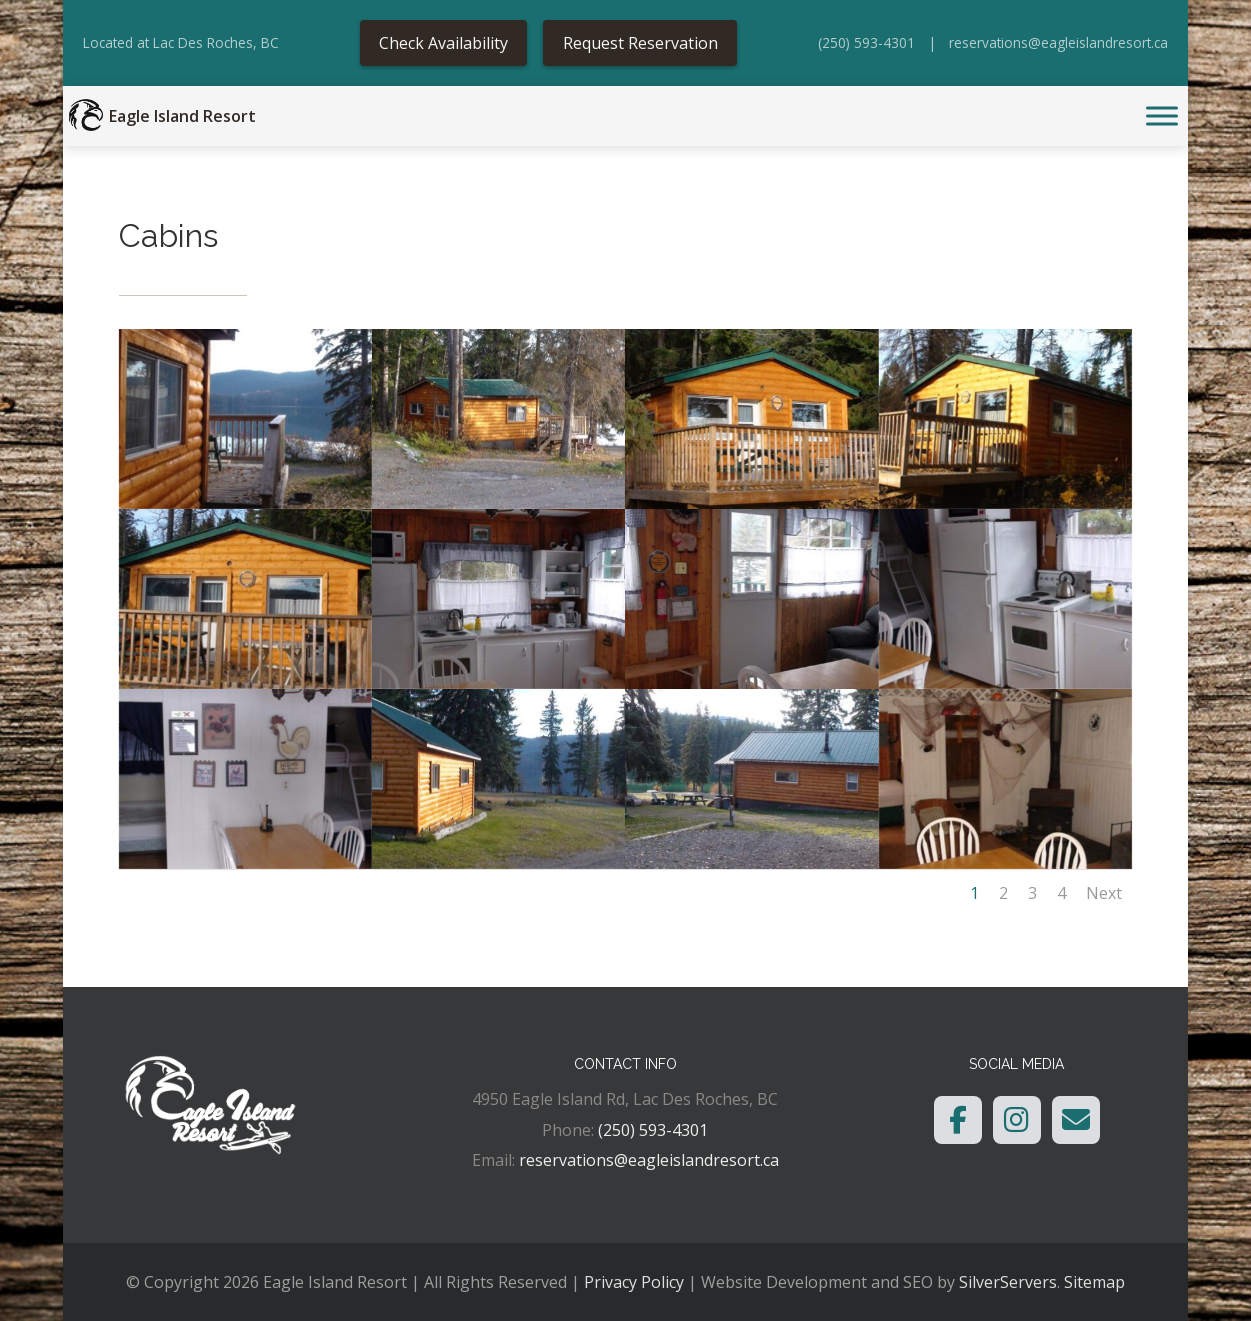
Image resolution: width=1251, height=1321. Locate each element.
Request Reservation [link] (640, 43)
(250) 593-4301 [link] (866, 42)
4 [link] (1061, 893)
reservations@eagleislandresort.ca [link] (1058, 42)
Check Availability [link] (443, 43)
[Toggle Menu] (1162, 116)
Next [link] (1104, 893)
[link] (86, 116)
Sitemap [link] (1094, 1282)
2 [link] (1003, 893)
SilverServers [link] (1008, 1282)
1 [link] (974, 893)
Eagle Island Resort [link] (182, 116)
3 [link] (1032, 893)
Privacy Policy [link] (634, 1282)
